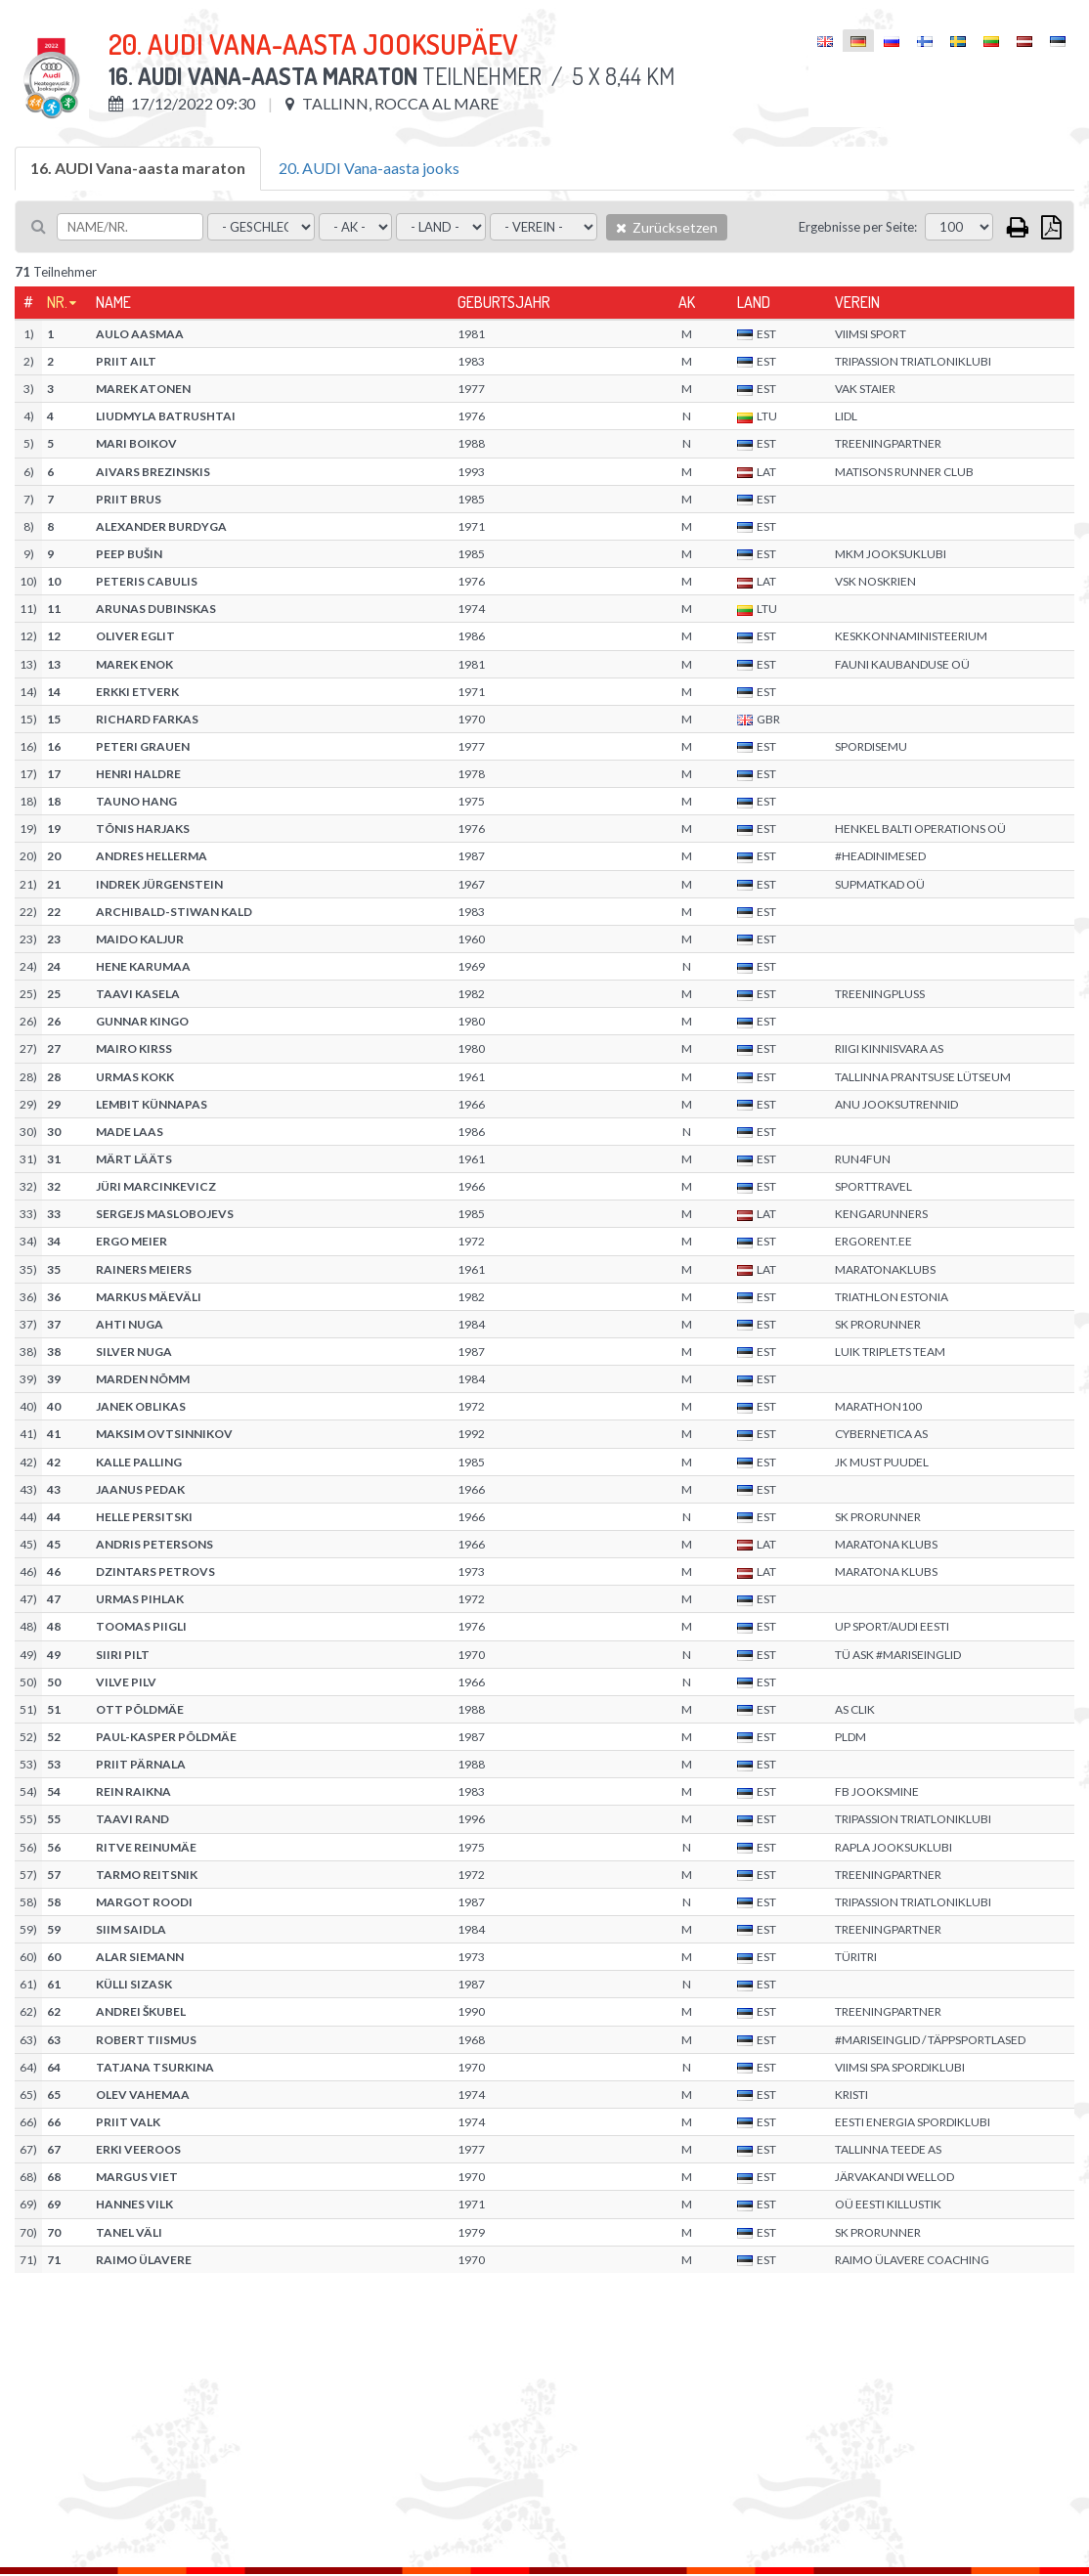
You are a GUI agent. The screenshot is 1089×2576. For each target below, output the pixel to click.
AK (686, 302)
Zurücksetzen (667, 227)
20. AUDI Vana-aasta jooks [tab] (369, 167)
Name (113, 302)
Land (753, 302)
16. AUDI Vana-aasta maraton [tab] (137, 167)
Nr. (57, 302)
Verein (857, 302)
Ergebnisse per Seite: (858, 227)
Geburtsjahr (503, 302)
